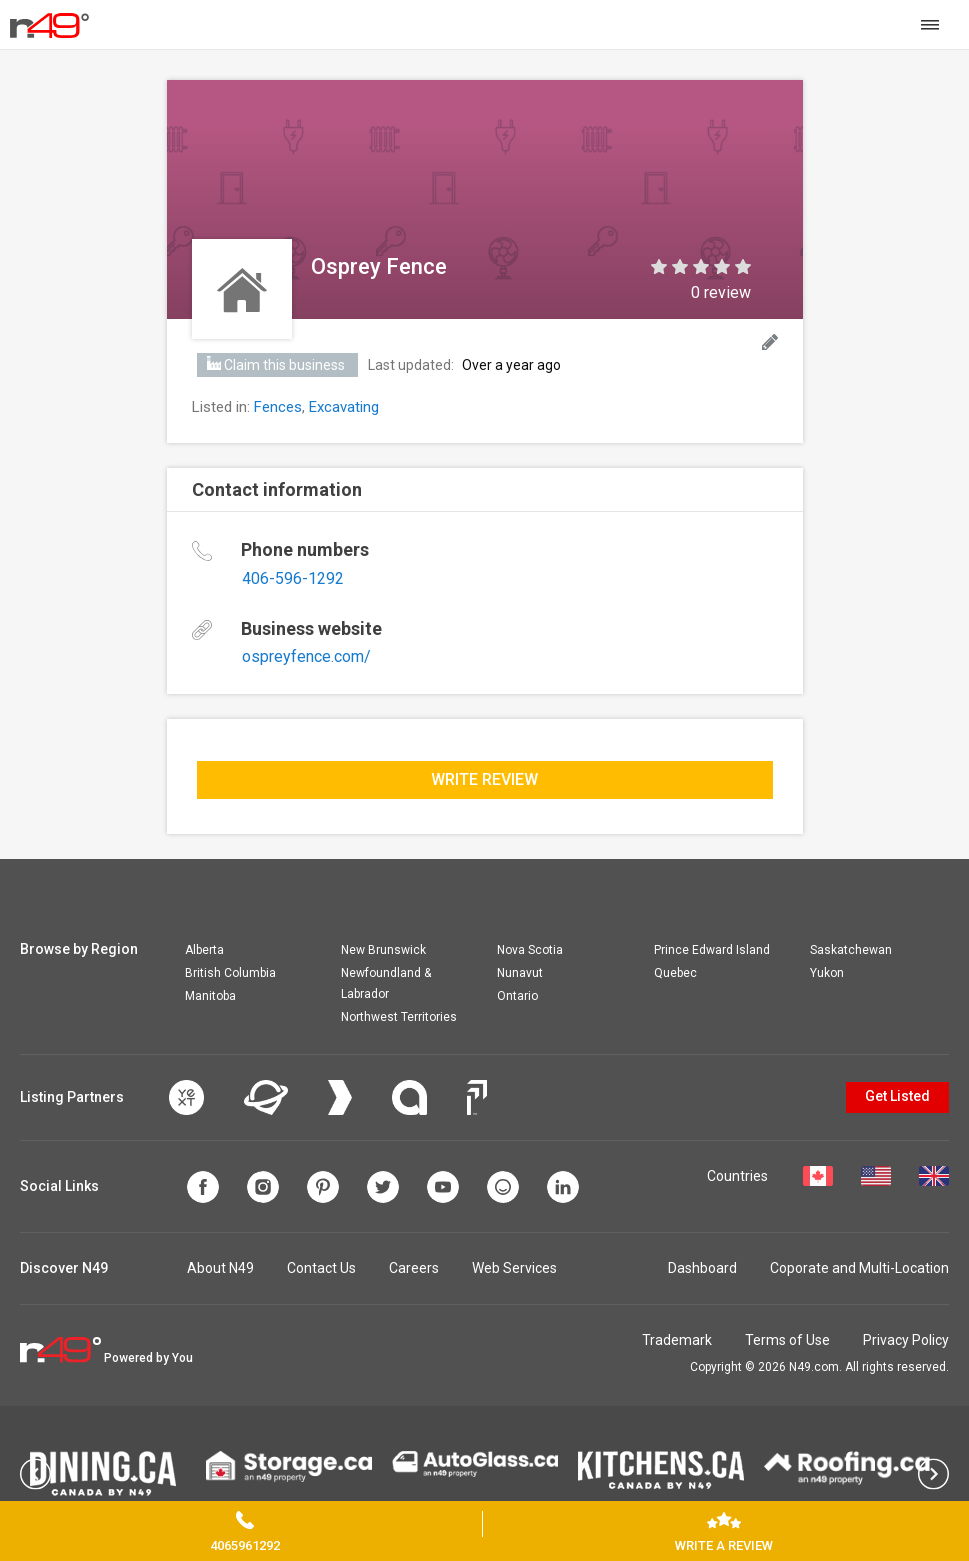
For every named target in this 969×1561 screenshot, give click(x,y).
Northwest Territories (399, 1017)
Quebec (675, 973)
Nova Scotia (530, 950)
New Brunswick (383, 950)
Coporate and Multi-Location (859, 1268)
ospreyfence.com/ (306, 656)
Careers (414, 1268)
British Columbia (230, 973)
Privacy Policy (906, 1340)
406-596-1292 (293, 578)
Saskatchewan (851, 950)
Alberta (204, 950)
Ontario (517, 996)
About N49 (220, 1268)
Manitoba (210, 996)
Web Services (514, 1268)
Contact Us (321, 1268)
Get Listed (897, 1096)
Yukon (827, 973)
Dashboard (702, 1268)
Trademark (677, 1340)
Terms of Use (787, 1340)
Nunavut (520, 973)
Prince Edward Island (712, 950)
